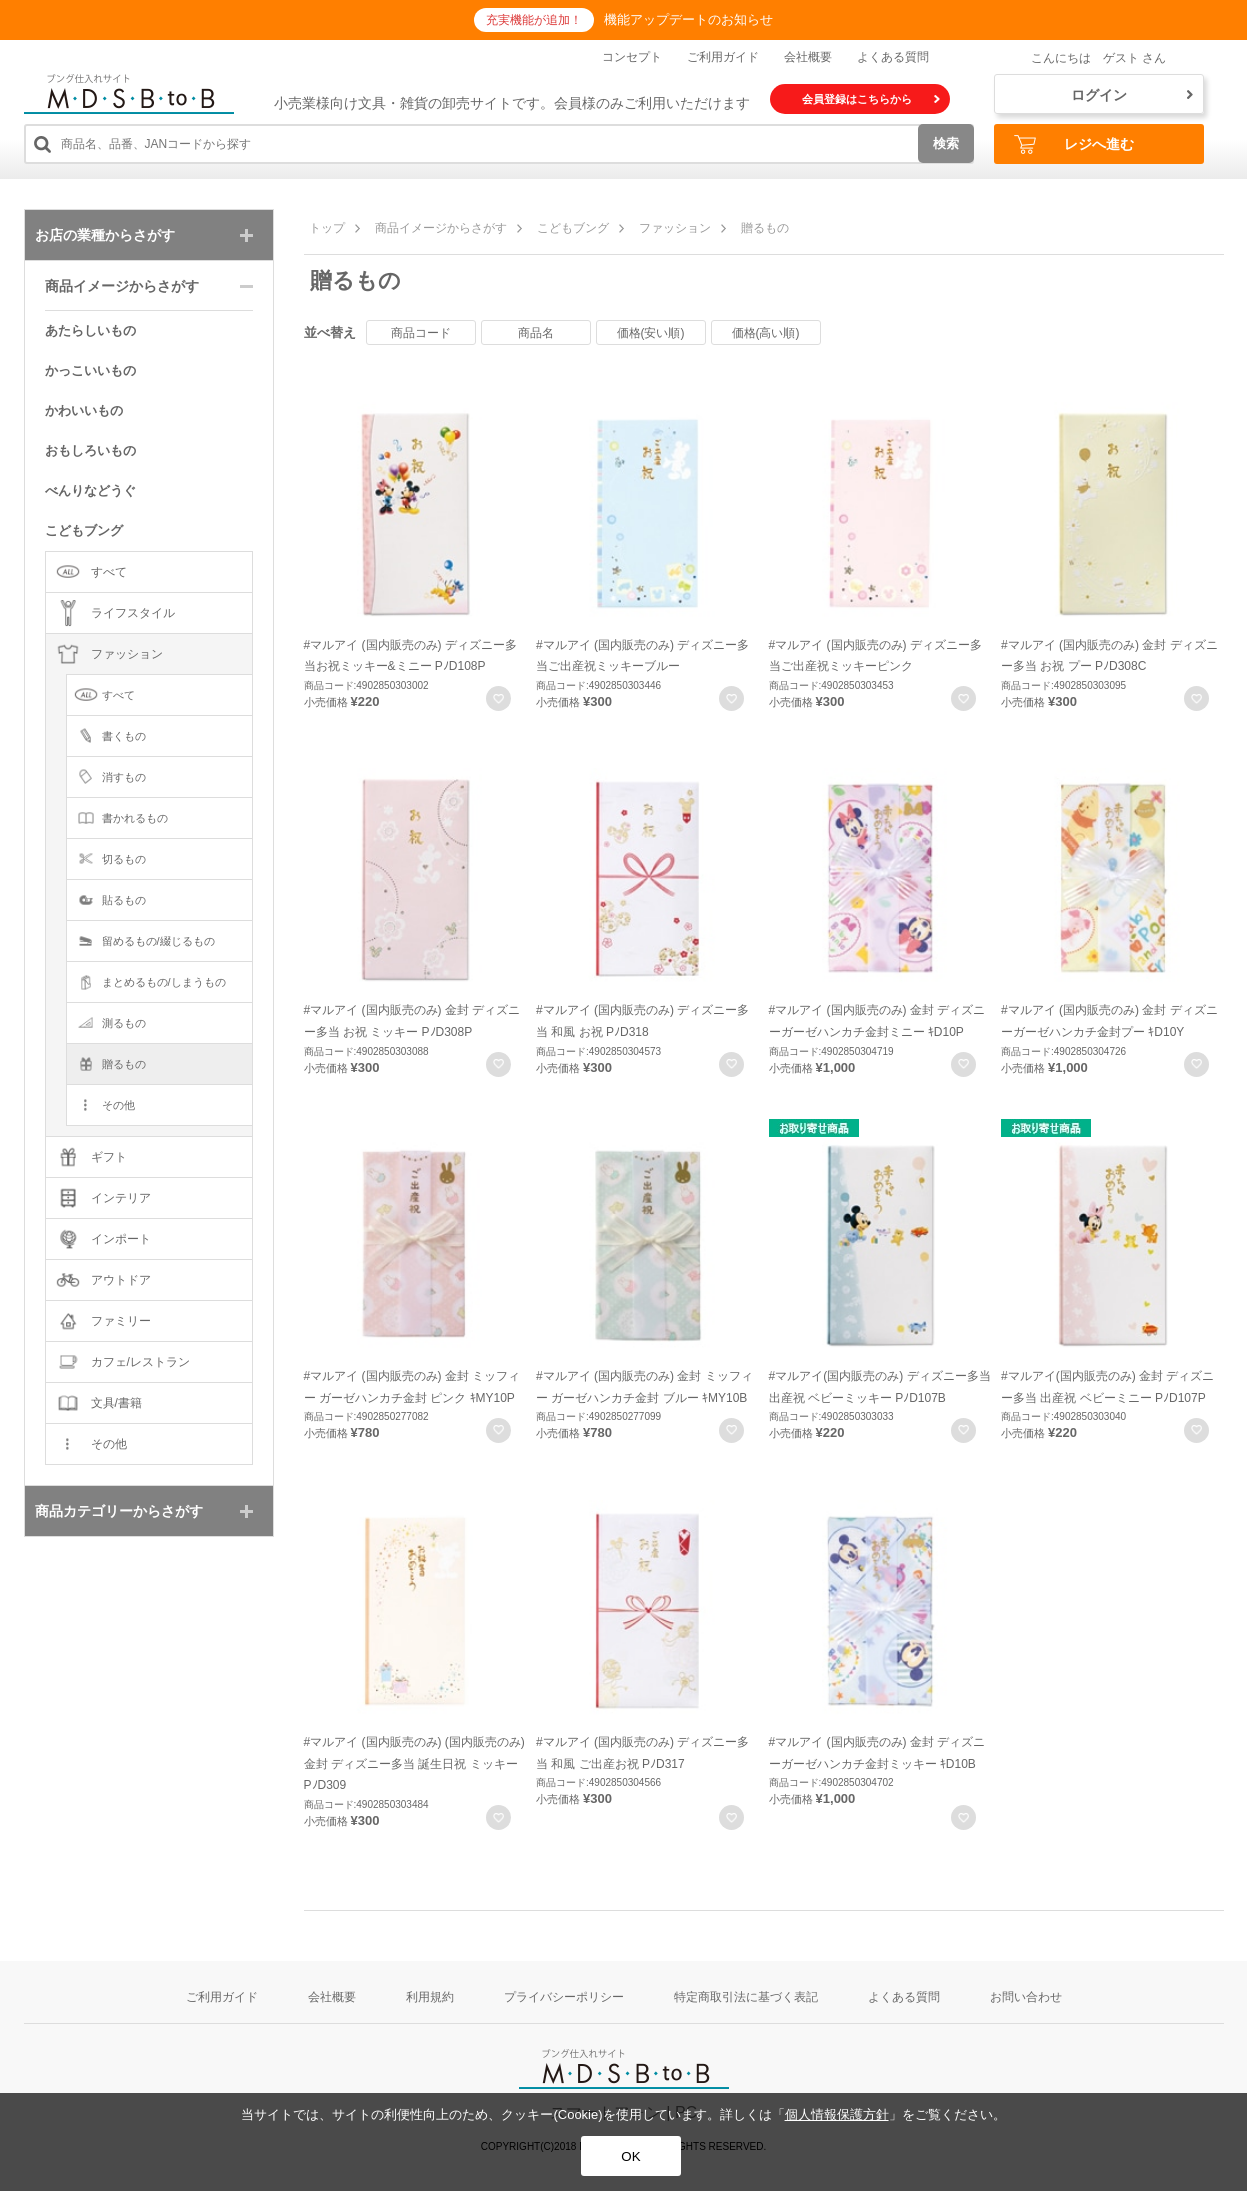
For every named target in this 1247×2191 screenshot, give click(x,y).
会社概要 (808, 57)
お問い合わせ (1026, 1997)
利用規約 (430, 1997)
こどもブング (573, 228)
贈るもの (765, 228)
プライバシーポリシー (564, 1997)
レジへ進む (1074, 144)
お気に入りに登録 (498, 698)
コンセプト (632, 57)
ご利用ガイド (723, 57)
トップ (327, 228)
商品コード (421, 333)
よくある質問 (893, 57)
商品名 (536, 333)
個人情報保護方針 (837, 2114)
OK (630, 2156)
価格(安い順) (651, 333)
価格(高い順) (766, 333)
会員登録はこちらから (871, 99)
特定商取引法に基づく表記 (746, 1997)
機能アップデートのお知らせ (688, 19)
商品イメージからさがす (441, 228)
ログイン (1132, 95)
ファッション (675, 228)
